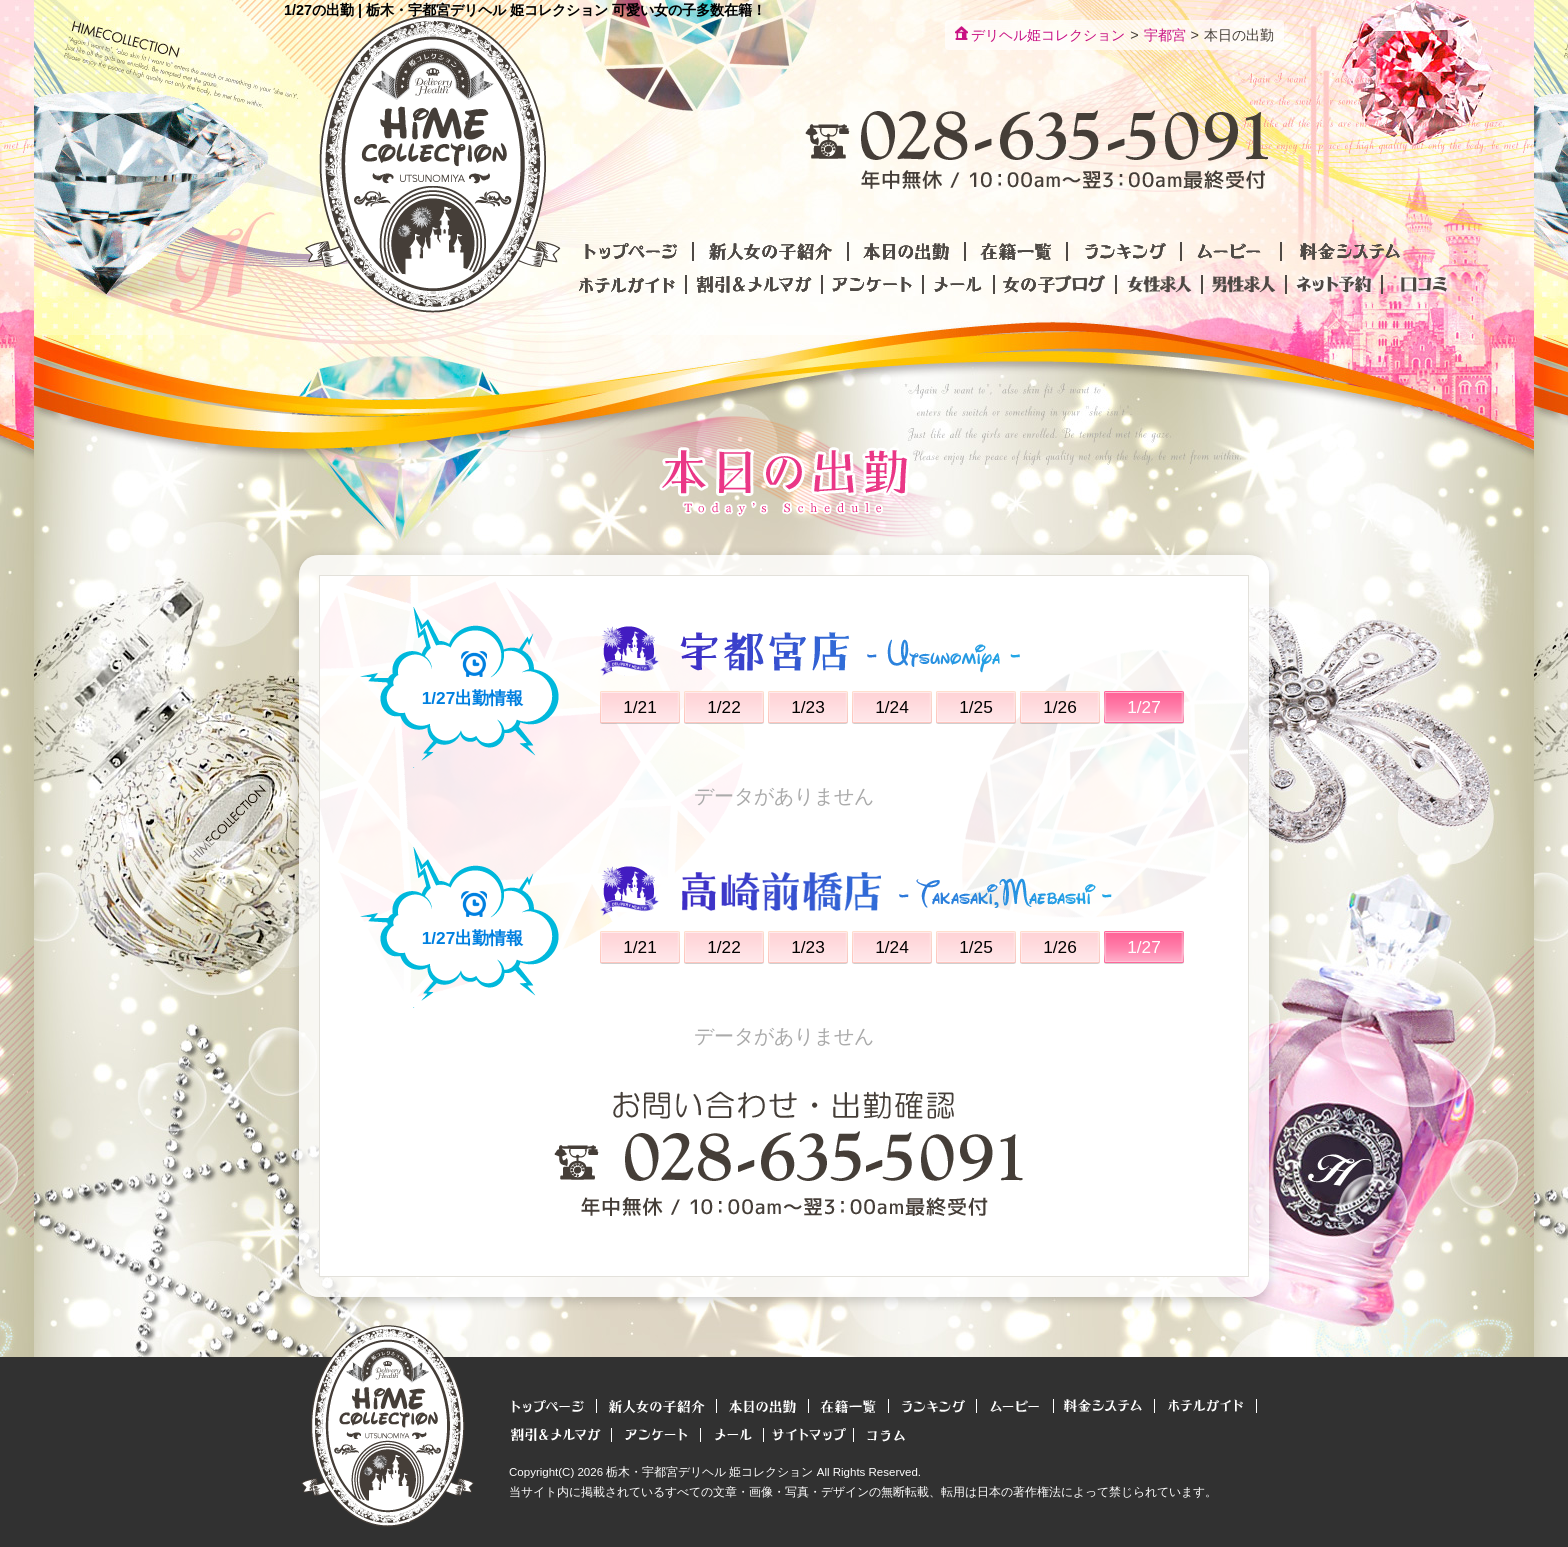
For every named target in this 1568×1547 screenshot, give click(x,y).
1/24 (892, 707)
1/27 (1144, 707)
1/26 (1060, 707)
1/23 (808, 707)
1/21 (640, 707)
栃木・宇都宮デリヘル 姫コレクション (709, 1472)
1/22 (724, 707)
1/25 (976, 707)
